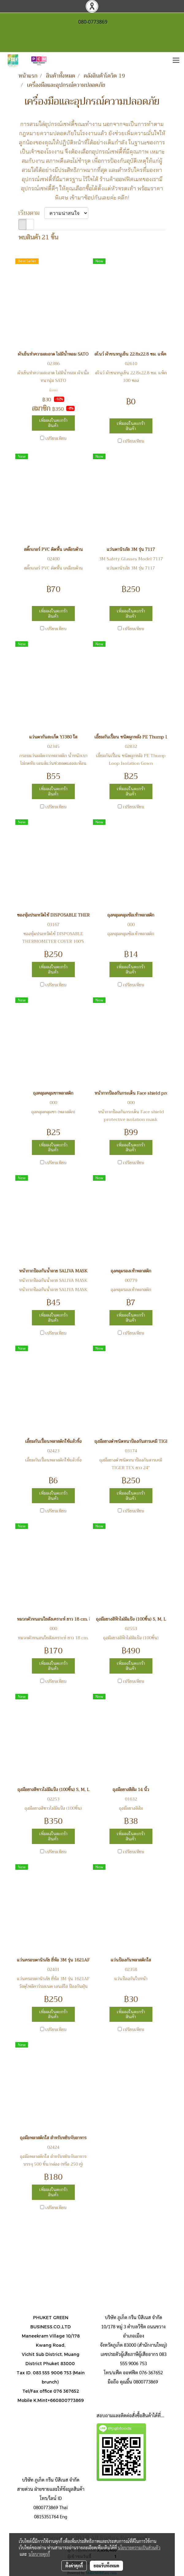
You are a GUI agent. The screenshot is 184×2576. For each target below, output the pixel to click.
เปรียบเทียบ (56, 438)
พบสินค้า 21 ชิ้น (38, 237)
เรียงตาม (31, 213)
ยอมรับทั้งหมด (106, 2565)
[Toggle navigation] (176, 60)
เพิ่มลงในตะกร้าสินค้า (53, 423)
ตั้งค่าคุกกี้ (74, 2565)
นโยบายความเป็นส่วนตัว (139, 2547)
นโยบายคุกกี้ (39, 2554)
